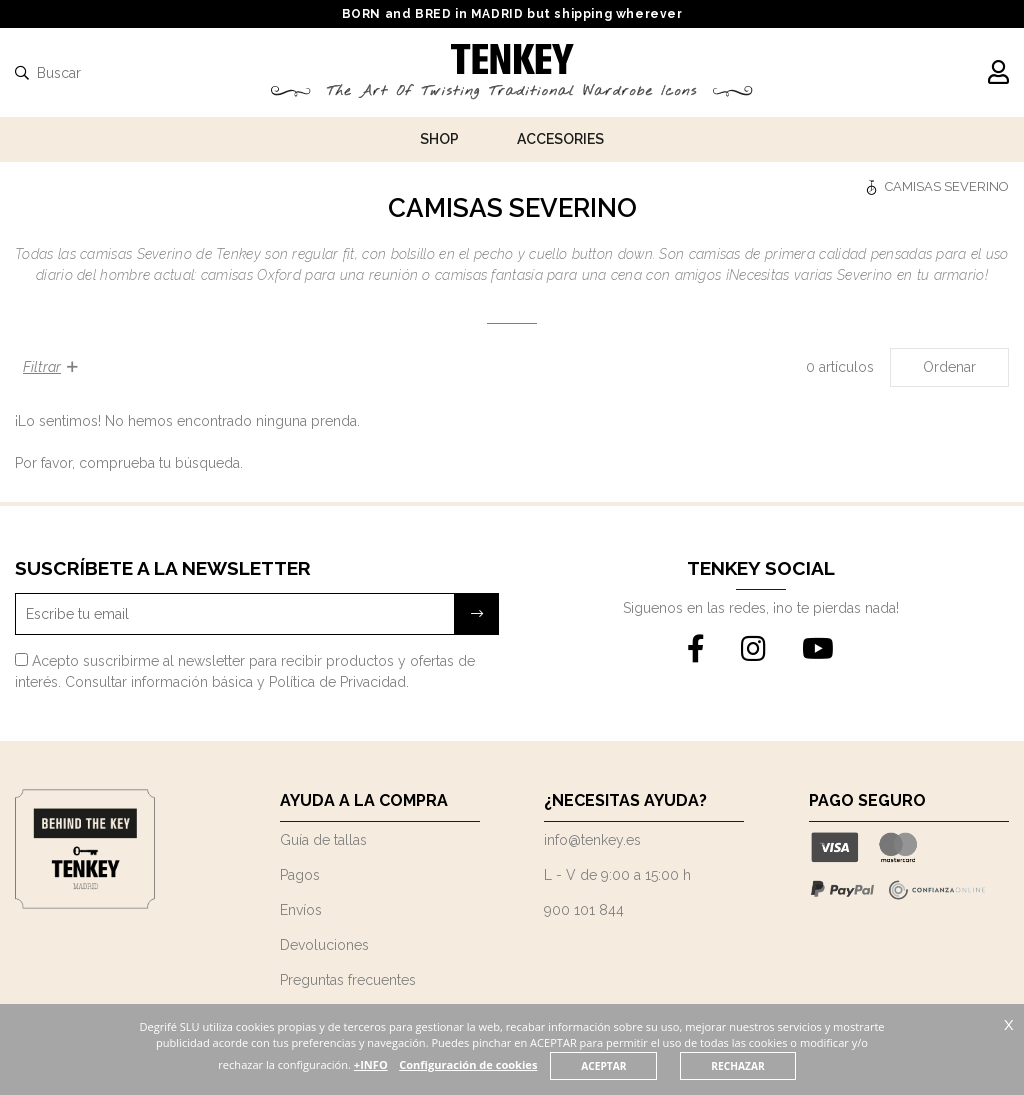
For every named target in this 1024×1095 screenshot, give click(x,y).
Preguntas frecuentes (348, 980)
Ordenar (949, 367)
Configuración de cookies (505, 1064)
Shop (439, 139)
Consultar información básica (159, 682)
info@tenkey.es (592, 840)
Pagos (300, 875)
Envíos (301, 910)
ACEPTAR (641, 1066)
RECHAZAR (776, 1066)
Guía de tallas (323, 840)
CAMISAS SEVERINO (947, 186)
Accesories (560, 139)
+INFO (406, 1064)
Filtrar (50, 367)
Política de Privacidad (337, 682)
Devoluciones (324, 945)
